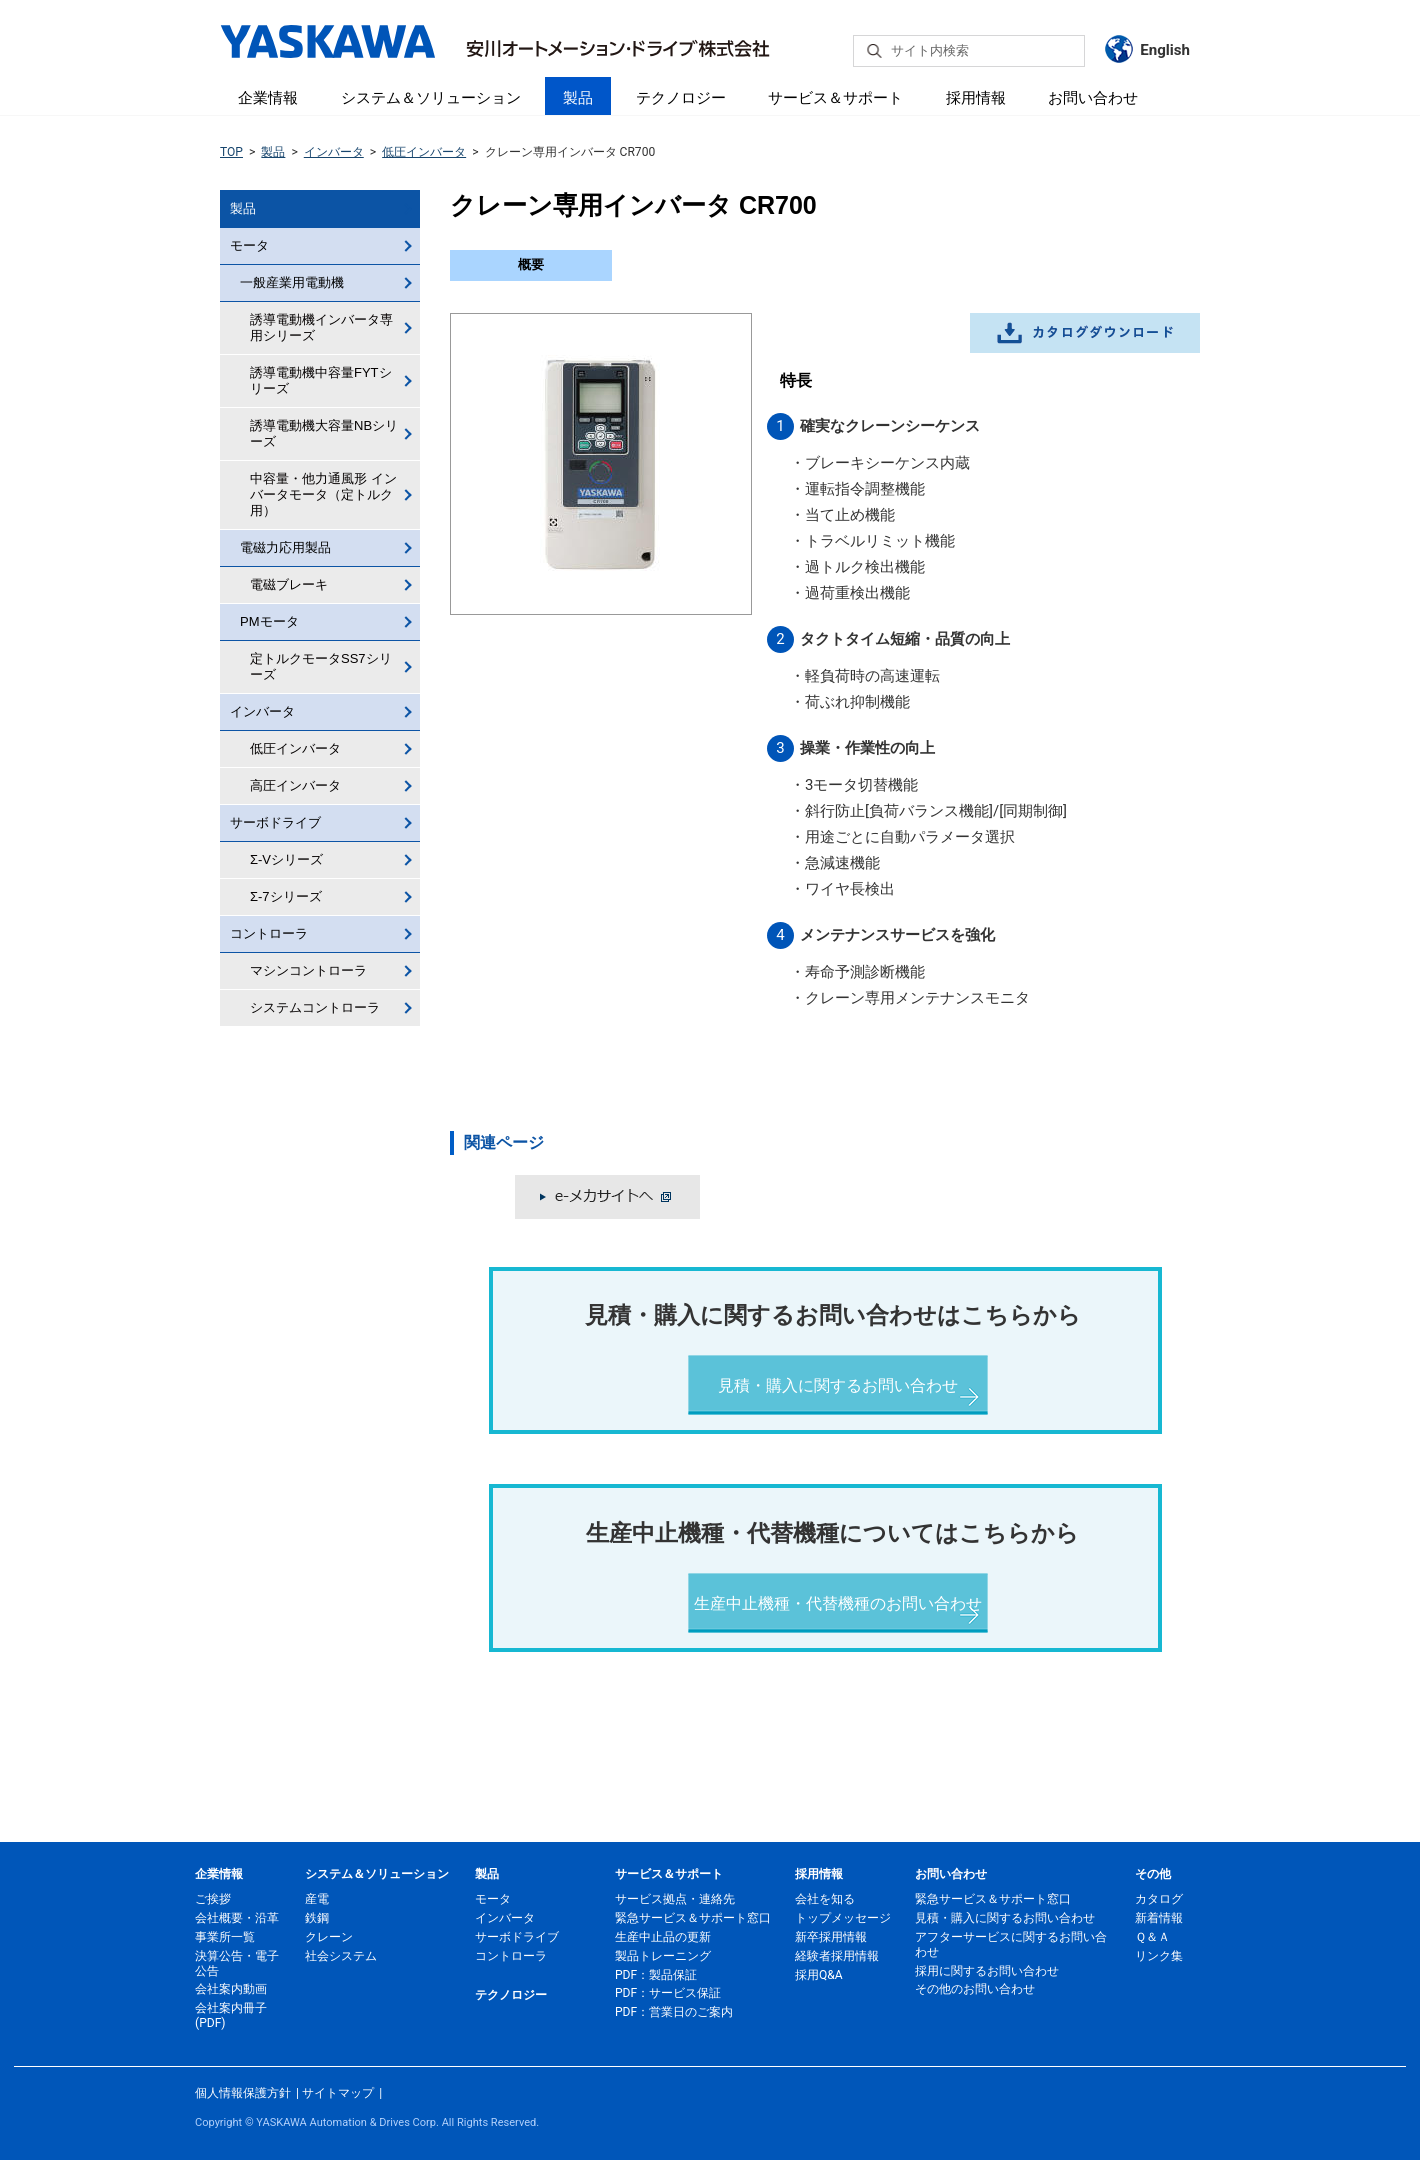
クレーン (329, 1937)
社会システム (341, 1956)
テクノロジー (681, 98)
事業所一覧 (225, 1937)
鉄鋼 (317, 1918)
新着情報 (1159, 1918)
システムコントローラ (315, 1007)
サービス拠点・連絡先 (675, 1899)
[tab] (531, 265)
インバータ (334, 152)
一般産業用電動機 (292, 282)
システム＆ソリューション (431, 98)
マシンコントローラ (308, 970)
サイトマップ (338, 2093)
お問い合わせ (1093, 98)
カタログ (1159, 1899)
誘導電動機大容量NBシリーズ (324, 433)
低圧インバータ (424, 152)
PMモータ (269, 621)
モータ (249, 245)
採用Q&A (819, 1975)
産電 (317, 1899)
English (1165, 50)
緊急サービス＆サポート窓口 (693, 1918)
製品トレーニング (663, 1956)
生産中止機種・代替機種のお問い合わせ (838, 1603)
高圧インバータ (295, 785)
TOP (231, 152)
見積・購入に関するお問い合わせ (838, 1385)
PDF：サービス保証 (668, 1993)
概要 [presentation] (531, 264)
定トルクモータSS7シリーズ (321, 666)
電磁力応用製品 (285, 547)
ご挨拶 (213, 1899)
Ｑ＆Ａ (1152, 1937)
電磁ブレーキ (289, 584)
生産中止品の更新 (663, 1937)
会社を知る (825, 1899)
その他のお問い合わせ (975, 1989)
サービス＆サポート (835, 98)
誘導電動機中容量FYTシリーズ (321, 380)
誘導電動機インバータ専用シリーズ (321, 327)
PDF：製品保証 (656, 1975)
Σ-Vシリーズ (286, 859)
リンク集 (1159, 1956)
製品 (578, 98)
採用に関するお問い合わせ (987, 1971)
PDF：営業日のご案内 (674, 2012)
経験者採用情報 (837, 1956)
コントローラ (269, 933)
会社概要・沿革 (237, 1918)
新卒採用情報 (831, 1937)
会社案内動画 (231, 1989)
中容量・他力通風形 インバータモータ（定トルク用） (323, 494)
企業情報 (268, 98)
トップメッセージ (843, 1918)
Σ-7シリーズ (286, 896)
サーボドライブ (275, 822)
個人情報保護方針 (243, 2093)
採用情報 (976, 98)
